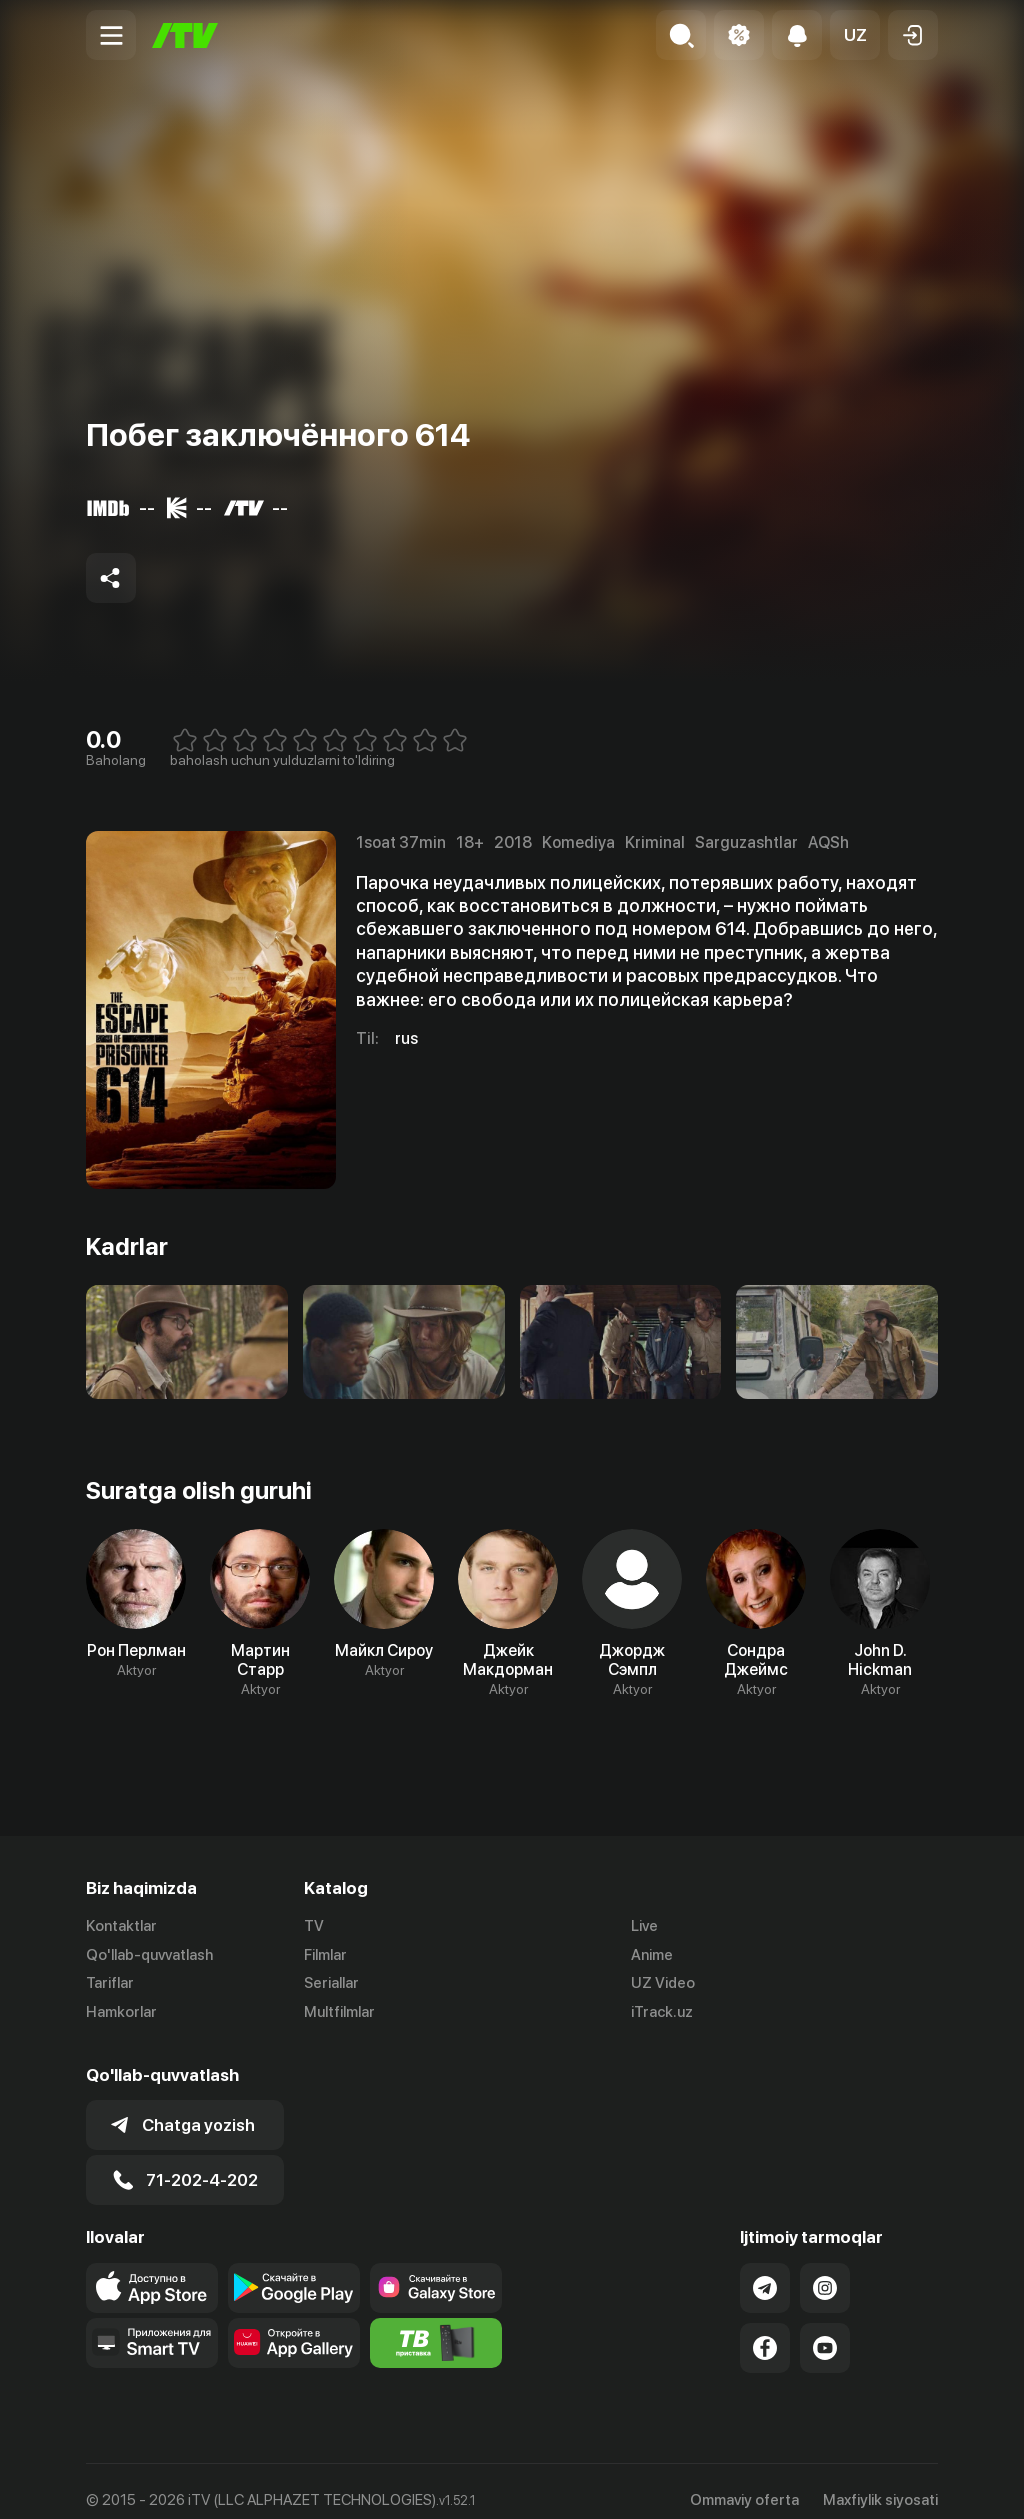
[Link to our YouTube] (825, 2330)
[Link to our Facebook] (765, 2330)
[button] (855, 35)
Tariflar (110, 1984)
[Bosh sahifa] (185, 35)
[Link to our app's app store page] (152, 2270)
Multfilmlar (339, 2013)
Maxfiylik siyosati (880, 2482)
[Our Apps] (152, 2325)
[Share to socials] (111, 578)
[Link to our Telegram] (765, 2270)
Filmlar (325, 1955)
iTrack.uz (662, 2013)
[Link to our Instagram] (825, 2270)
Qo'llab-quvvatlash (149, 1955)
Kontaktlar (121, 1926)
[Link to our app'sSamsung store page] (436, 2270)
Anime (652, 1955)
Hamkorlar (121, 2013)
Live (644, 1926)
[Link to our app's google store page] (294, 2270)
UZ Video (663, 1984)
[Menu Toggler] (111, 35)
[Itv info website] (436, 2325)
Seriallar (331, 1984)
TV (314, 1926)
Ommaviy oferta (744, 2482)
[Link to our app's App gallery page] (294, 2325)
